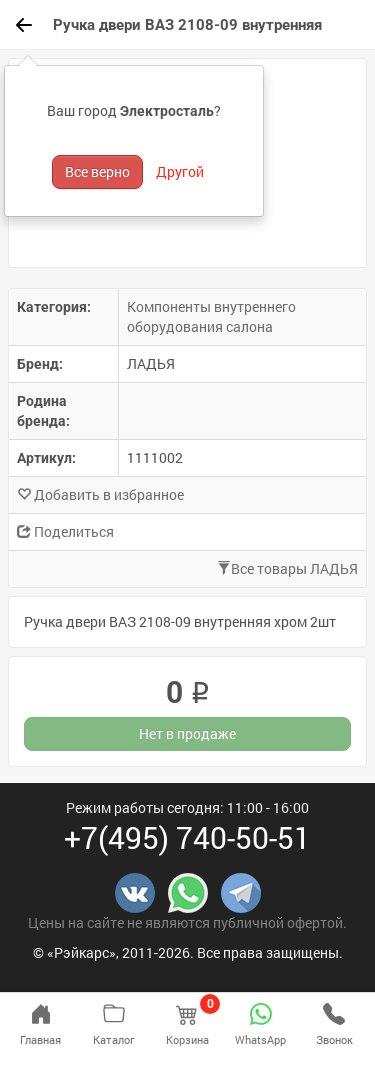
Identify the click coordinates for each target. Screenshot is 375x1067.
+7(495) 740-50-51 (187, 837)
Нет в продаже (187, 733)
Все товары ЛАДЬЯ (287, 568)
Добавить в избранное (100, 494)
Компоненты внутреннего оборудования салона (211, 316)
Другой (180, 171)
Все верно (97, 171)
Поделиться (65, 531)
